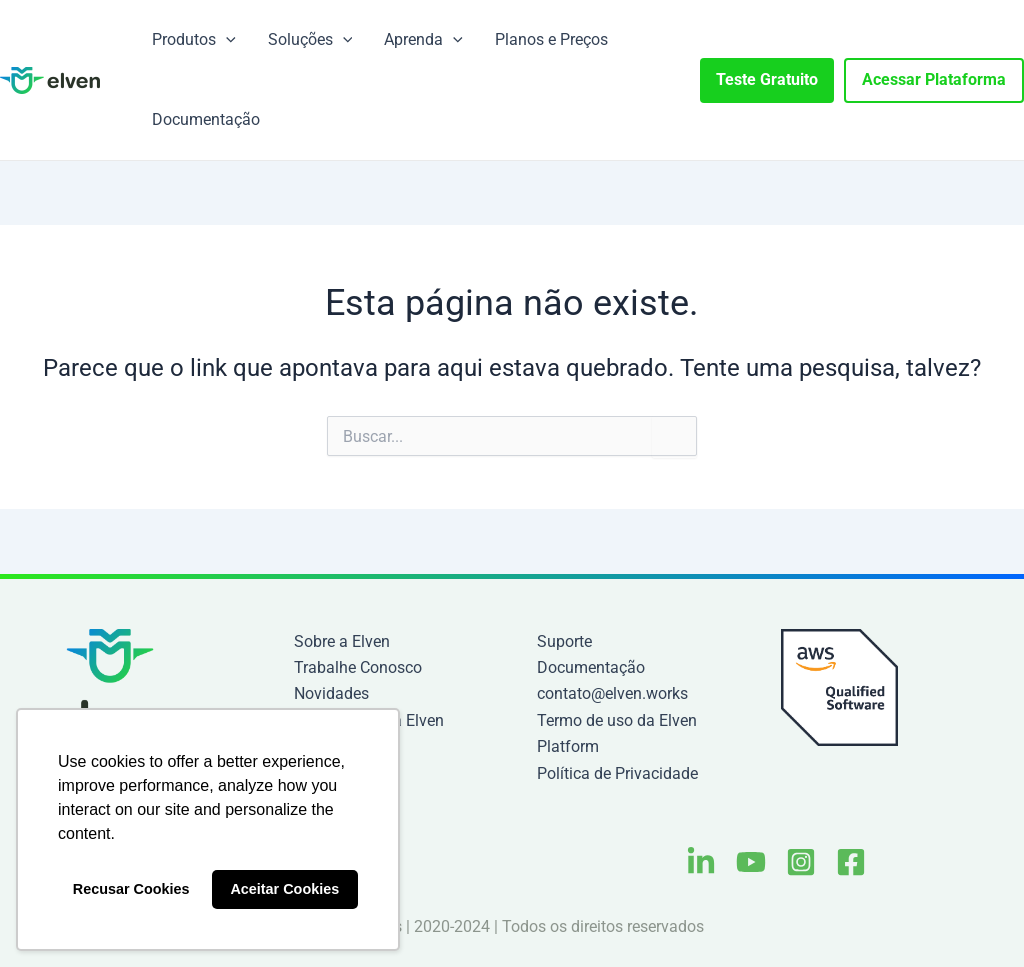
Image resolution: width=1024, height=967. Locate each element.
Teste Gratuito (767, 79)
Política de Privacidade (617, 773)
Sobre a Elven (342, 641)
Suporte (564, 641)
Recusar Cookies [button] (131, 889)
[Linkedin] (701, 862)
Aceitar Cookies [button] (284, 889)
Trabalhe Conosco (358, 667)
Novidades (331, 693)
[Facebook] (851, 862)
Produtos (194, 40)
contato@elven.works (612, 693)
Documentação (206, 119)
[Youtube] (751, 862)
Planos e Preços (551, 39)
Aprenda (423, 40)
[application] (226, 40)
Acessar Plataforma (934, 79)
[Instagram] (801, 862)
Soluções (310, 40)
